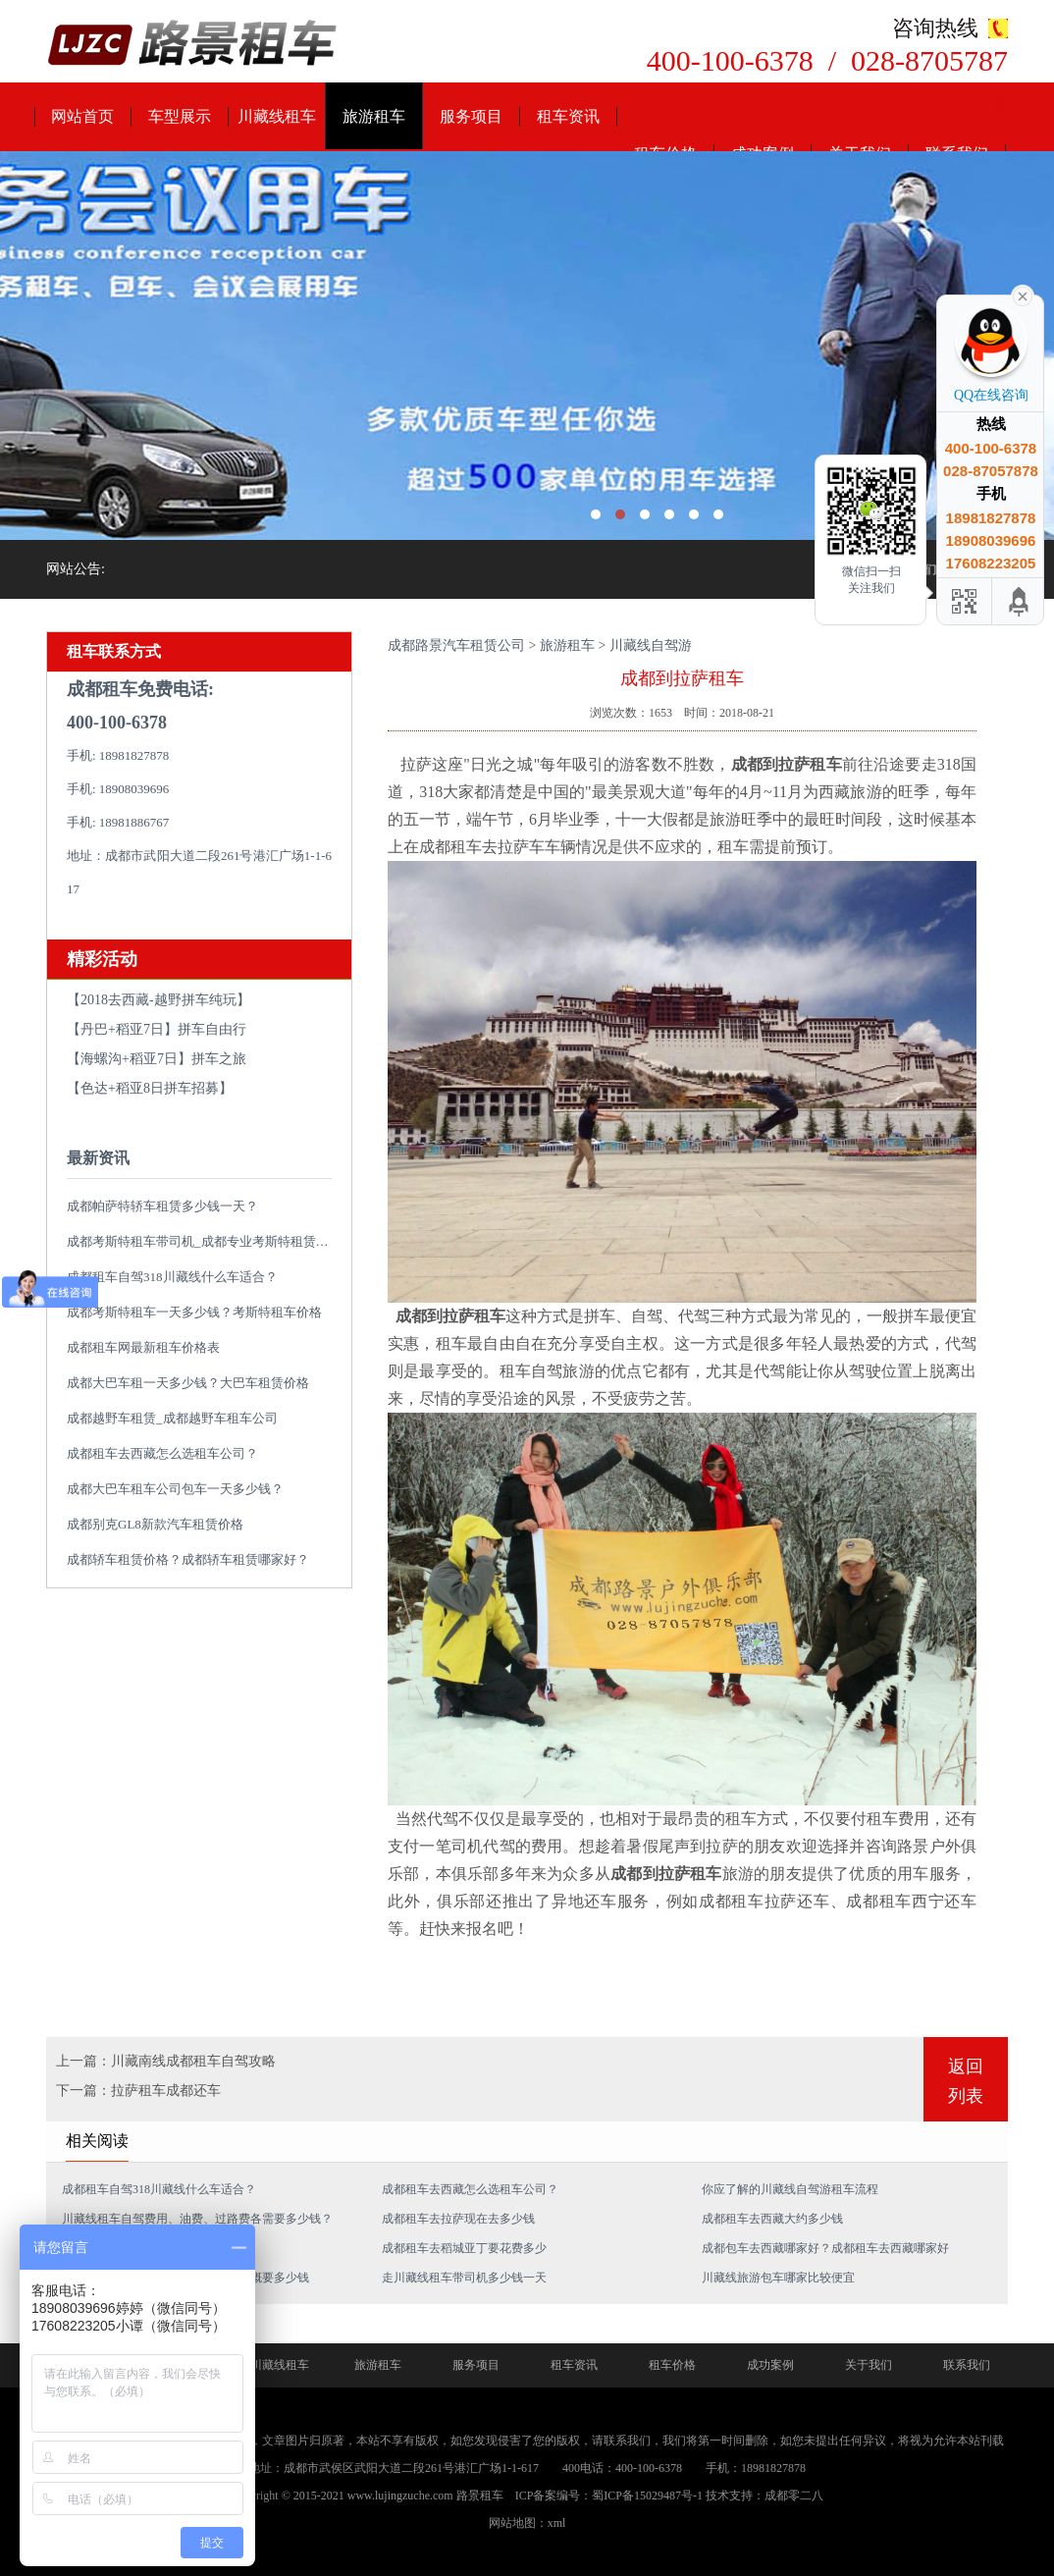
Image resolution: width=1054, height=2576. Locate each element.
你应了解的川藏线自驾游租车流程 (790, 2189)
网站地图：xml (527, 2523)
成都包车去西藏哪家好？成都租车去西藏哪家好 (825, 2248)
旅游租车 (374, 116)
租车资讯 (568, 116)
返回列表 (965, 2081)
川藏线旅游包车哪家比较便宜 (778, 2277)
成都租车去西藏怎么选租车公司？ (162, 1453)
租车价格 (672, 2365)
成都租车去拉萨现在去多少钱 (458, 2219)
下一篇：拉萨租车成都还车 (138, 2090)
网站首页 (82, 116)
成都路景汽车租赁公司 (456, 645)
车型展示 (179, 116)
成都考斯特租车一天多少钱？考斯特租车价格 (194, 1312)
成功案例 (770, 2365)
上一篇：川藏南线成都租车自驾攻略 (166, 2061)
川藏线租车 (276, 116)
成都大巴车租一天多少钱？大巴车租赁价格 (188, 1382)
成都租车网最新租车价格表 (143, 1347)
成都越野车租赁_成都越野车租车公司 (172, 1418)
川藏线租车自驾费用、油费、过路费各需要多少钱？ (197, 2219)
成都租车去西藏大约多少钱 (772, 2219)
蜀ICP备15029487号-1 (647, 2495)
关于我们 (868, 2365)
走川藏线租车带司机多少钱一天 (464, 2277)
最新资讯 (98, 1158)
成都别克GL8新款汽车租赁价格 (155, 1524)
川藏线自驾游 (650, 645)
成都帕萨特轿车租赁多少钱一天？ (162, 1206)
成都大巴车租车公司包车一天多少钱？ (175, 1488)
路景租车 (479, 2495)
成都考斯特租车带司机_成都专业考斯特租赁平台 (204, 1241)
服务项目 (471, 116)
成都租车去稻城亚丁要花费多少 (464, 2248)
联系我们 (966, 2365)
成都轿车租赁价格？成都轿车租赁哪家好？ (188, 1559)
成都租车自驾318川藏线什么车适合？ (172, 1276)
